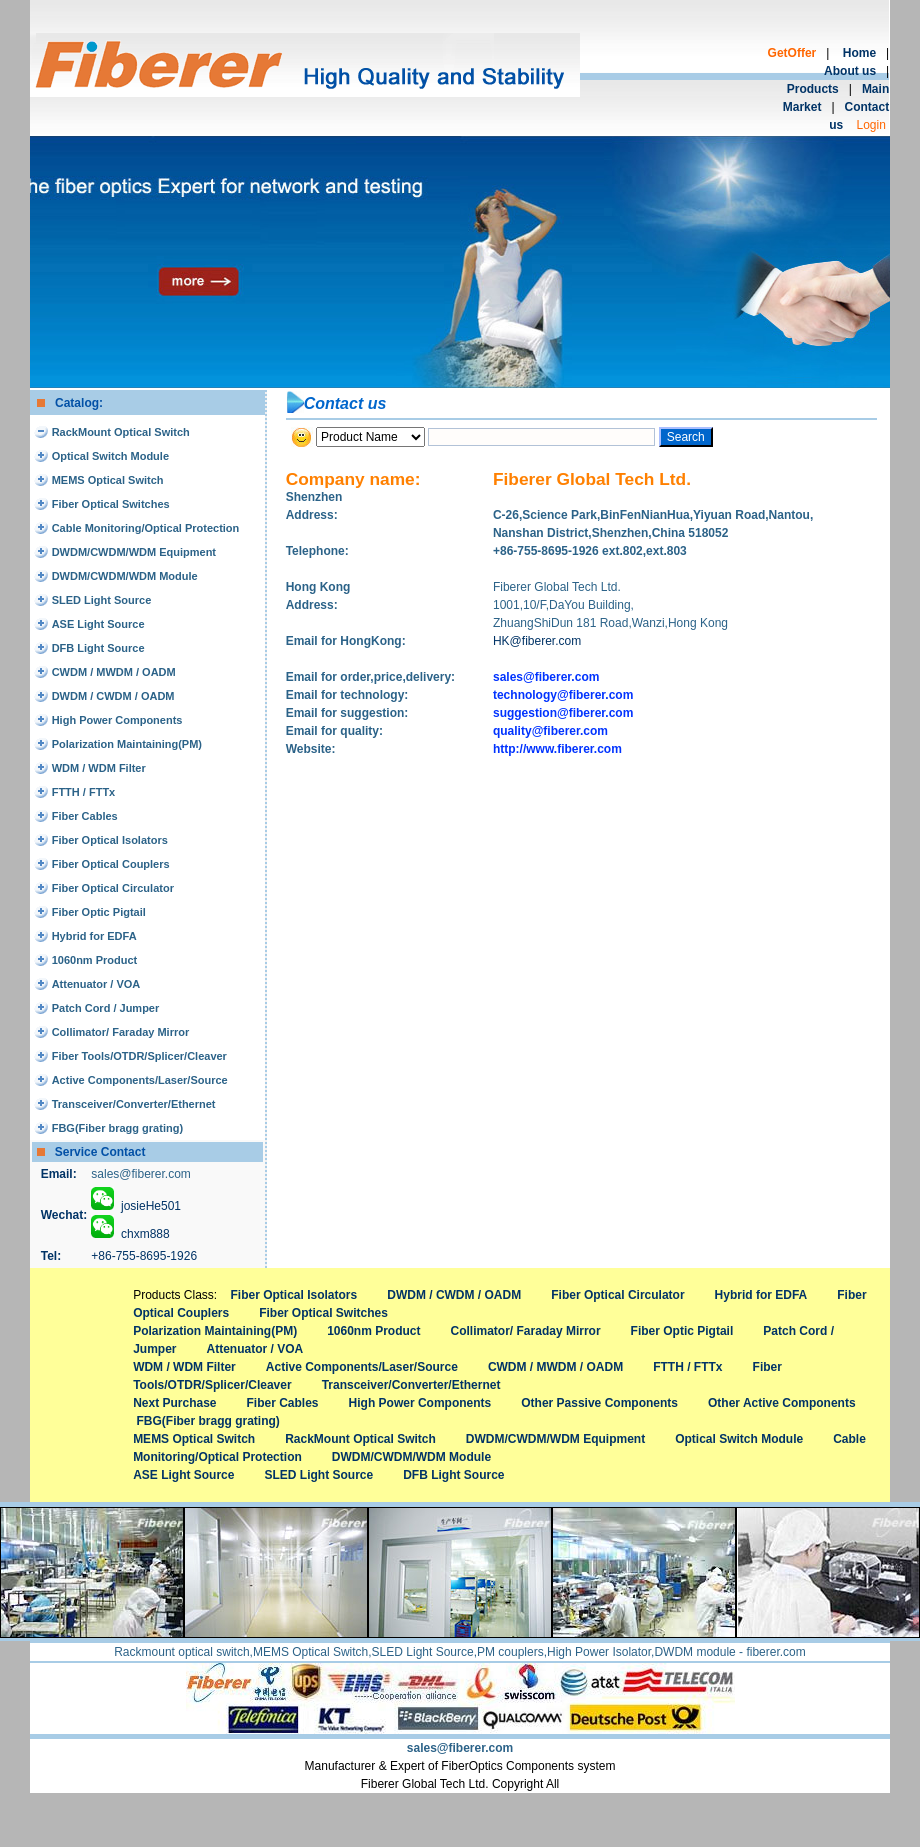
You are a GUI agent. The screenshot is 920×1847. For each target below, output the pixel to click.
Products (813, 89)
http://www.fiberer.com (557, 749)
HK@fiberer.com (537, 641)
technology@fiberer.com (563, 695)
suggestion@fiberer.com (563, 713)
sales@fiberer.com (141, 1174)
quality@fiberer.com (550, 731)
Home (859, 53)
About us (850, 71)
